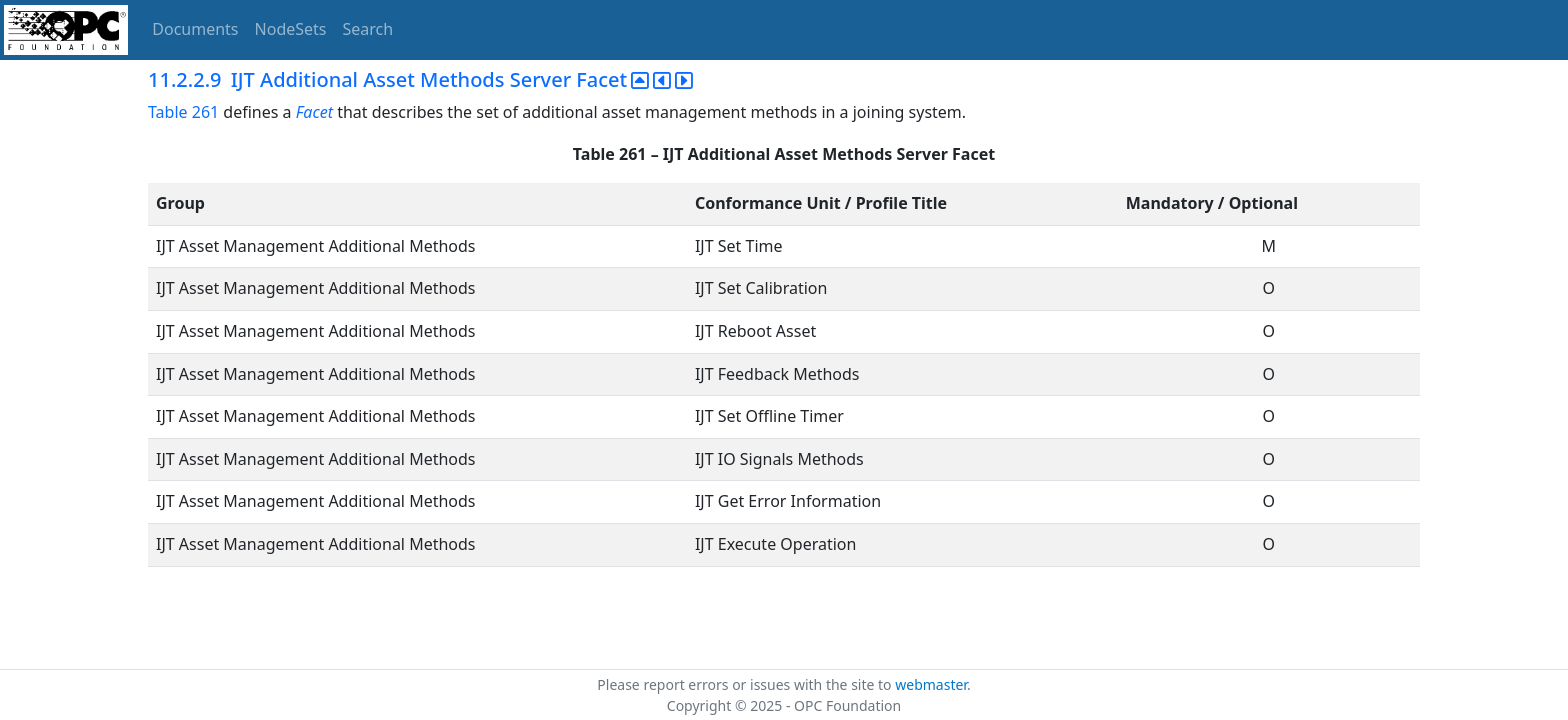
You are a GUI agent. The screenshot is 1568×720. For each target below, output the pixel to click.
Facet (314, 112)
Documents (195, 29)
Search (368, 29)
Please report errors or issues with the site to (746, 684)
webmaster (931, 684)
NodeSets (291, 29)
